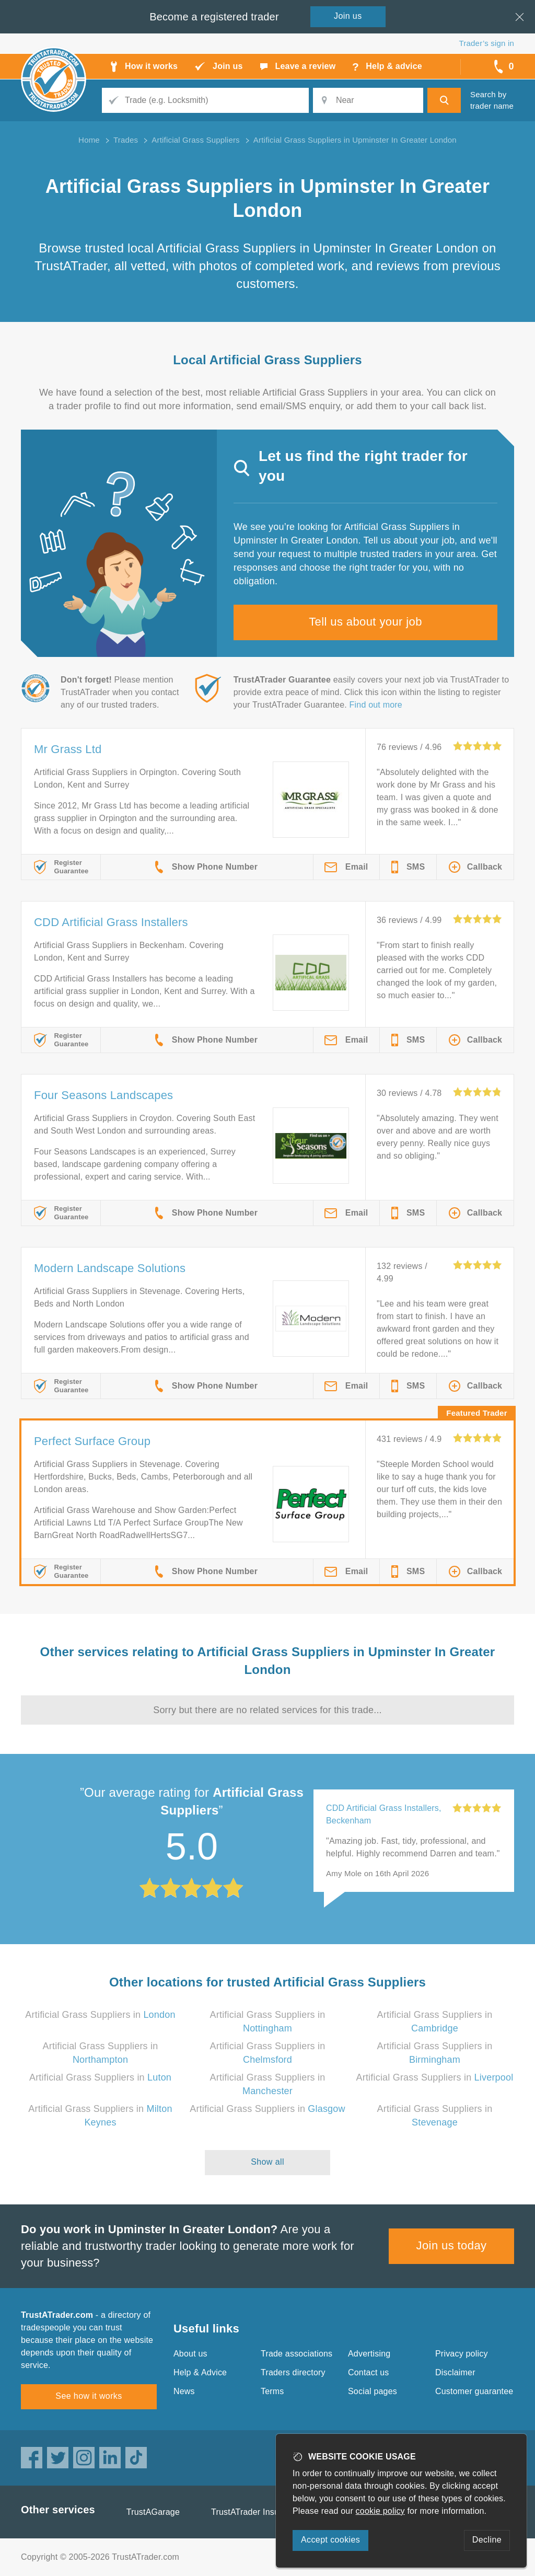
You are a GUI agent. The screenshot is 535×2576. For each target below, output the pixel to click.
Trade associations (296, 2353)
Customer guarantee (474, 2391)
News (184, 2391)
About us (190, 2353)
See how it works (88, 2396)
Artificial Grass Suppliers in (100, 2014)
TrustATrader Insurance (255, 2512)
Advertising (369, 2353)
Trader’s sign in (486, 43)
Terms (272, 2391)
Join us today (451, 2245)
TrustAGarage (153, 2512)
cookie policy (380, 2510)
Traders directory (293, 2372)
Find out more (376, 704)
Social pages (372, 2391)
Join (348, 15)
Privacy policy (461, 2353)
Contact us (368, 2372)
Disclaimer (455, 2372)
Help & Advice (200, 2372)
